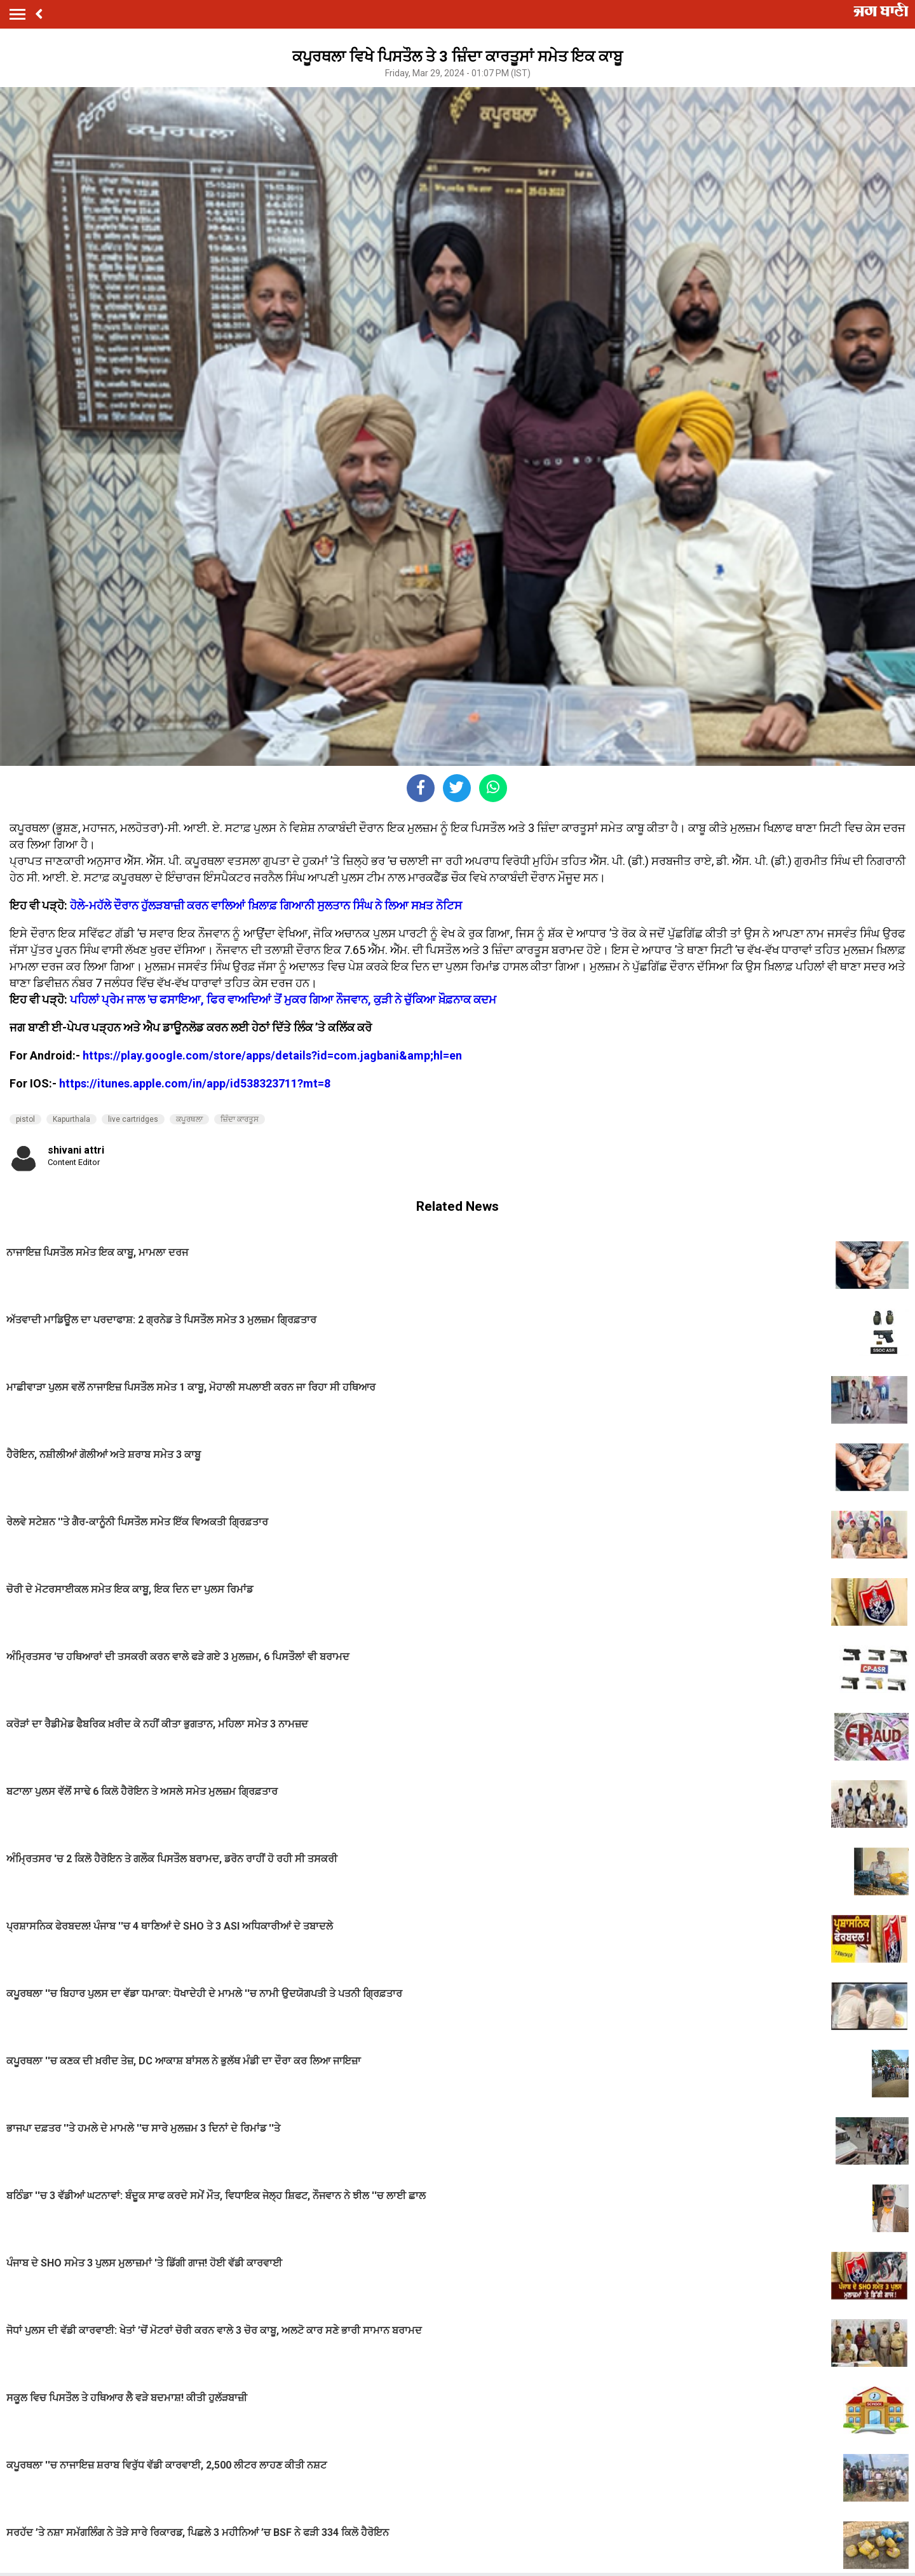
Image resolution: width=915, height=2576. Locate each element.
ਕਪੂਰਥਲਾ (189, 1119)
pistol (25, 1119)
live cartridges (133, 1119)
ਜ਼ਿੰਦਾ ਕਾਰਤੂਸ (239, 1119)
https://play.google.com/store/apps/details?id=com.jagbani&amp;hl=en (272, 1055)
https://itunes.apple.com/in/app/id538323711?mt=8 (194, 1083)
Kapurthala (71, 1119)
